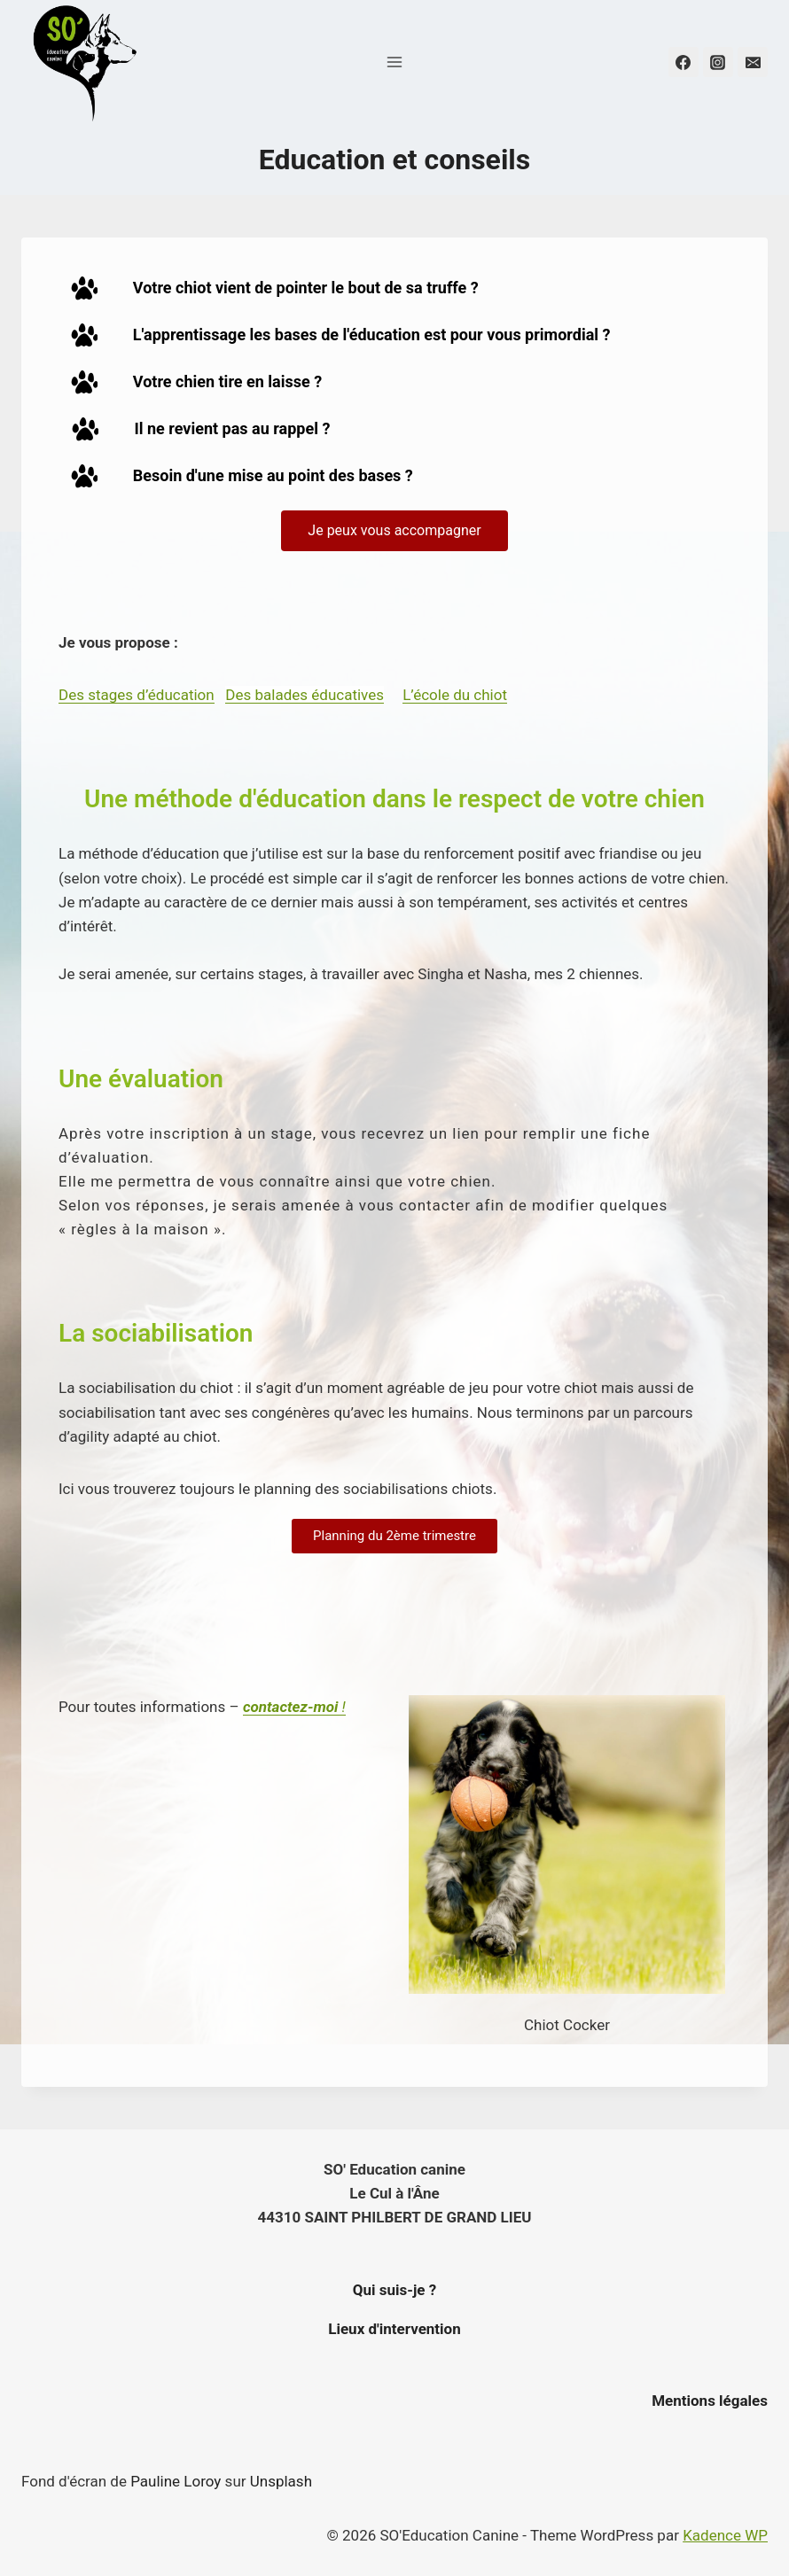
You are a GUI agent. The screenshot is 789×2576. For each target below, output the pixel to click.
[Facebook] (683, 62)
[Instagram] (718, 62)
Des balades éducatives (304, 695)
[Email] (753, 62)
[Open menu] (395, 61)
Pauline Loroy (175, 2481)
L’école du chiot (454, 695)
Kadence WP (725, 2535)
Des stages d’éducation (137, 695)
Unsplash (281, 2481)
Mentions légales (710, 2400)
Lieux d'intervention (394, 2329)
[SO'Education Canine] (83, 62)
